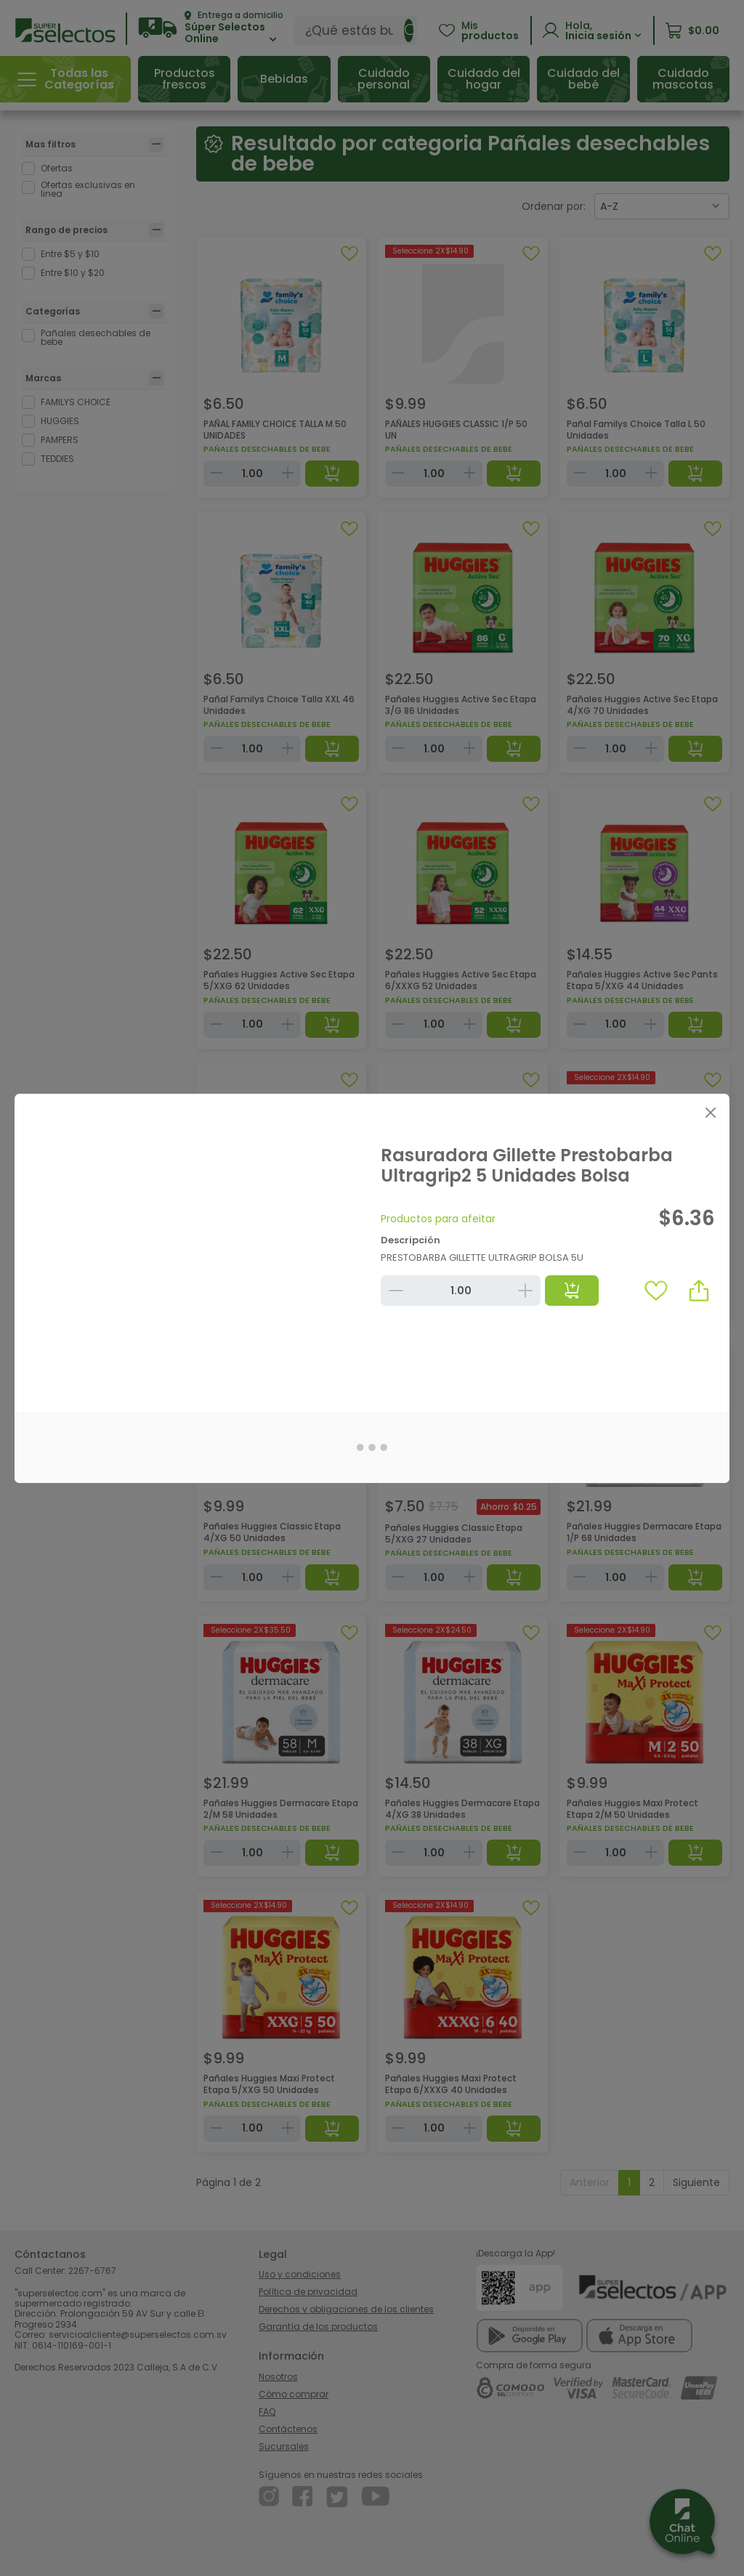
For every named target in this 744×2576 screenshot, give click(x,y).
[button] (699, 1291)
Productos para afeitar (438, 1218)
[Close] (710, 1113)
